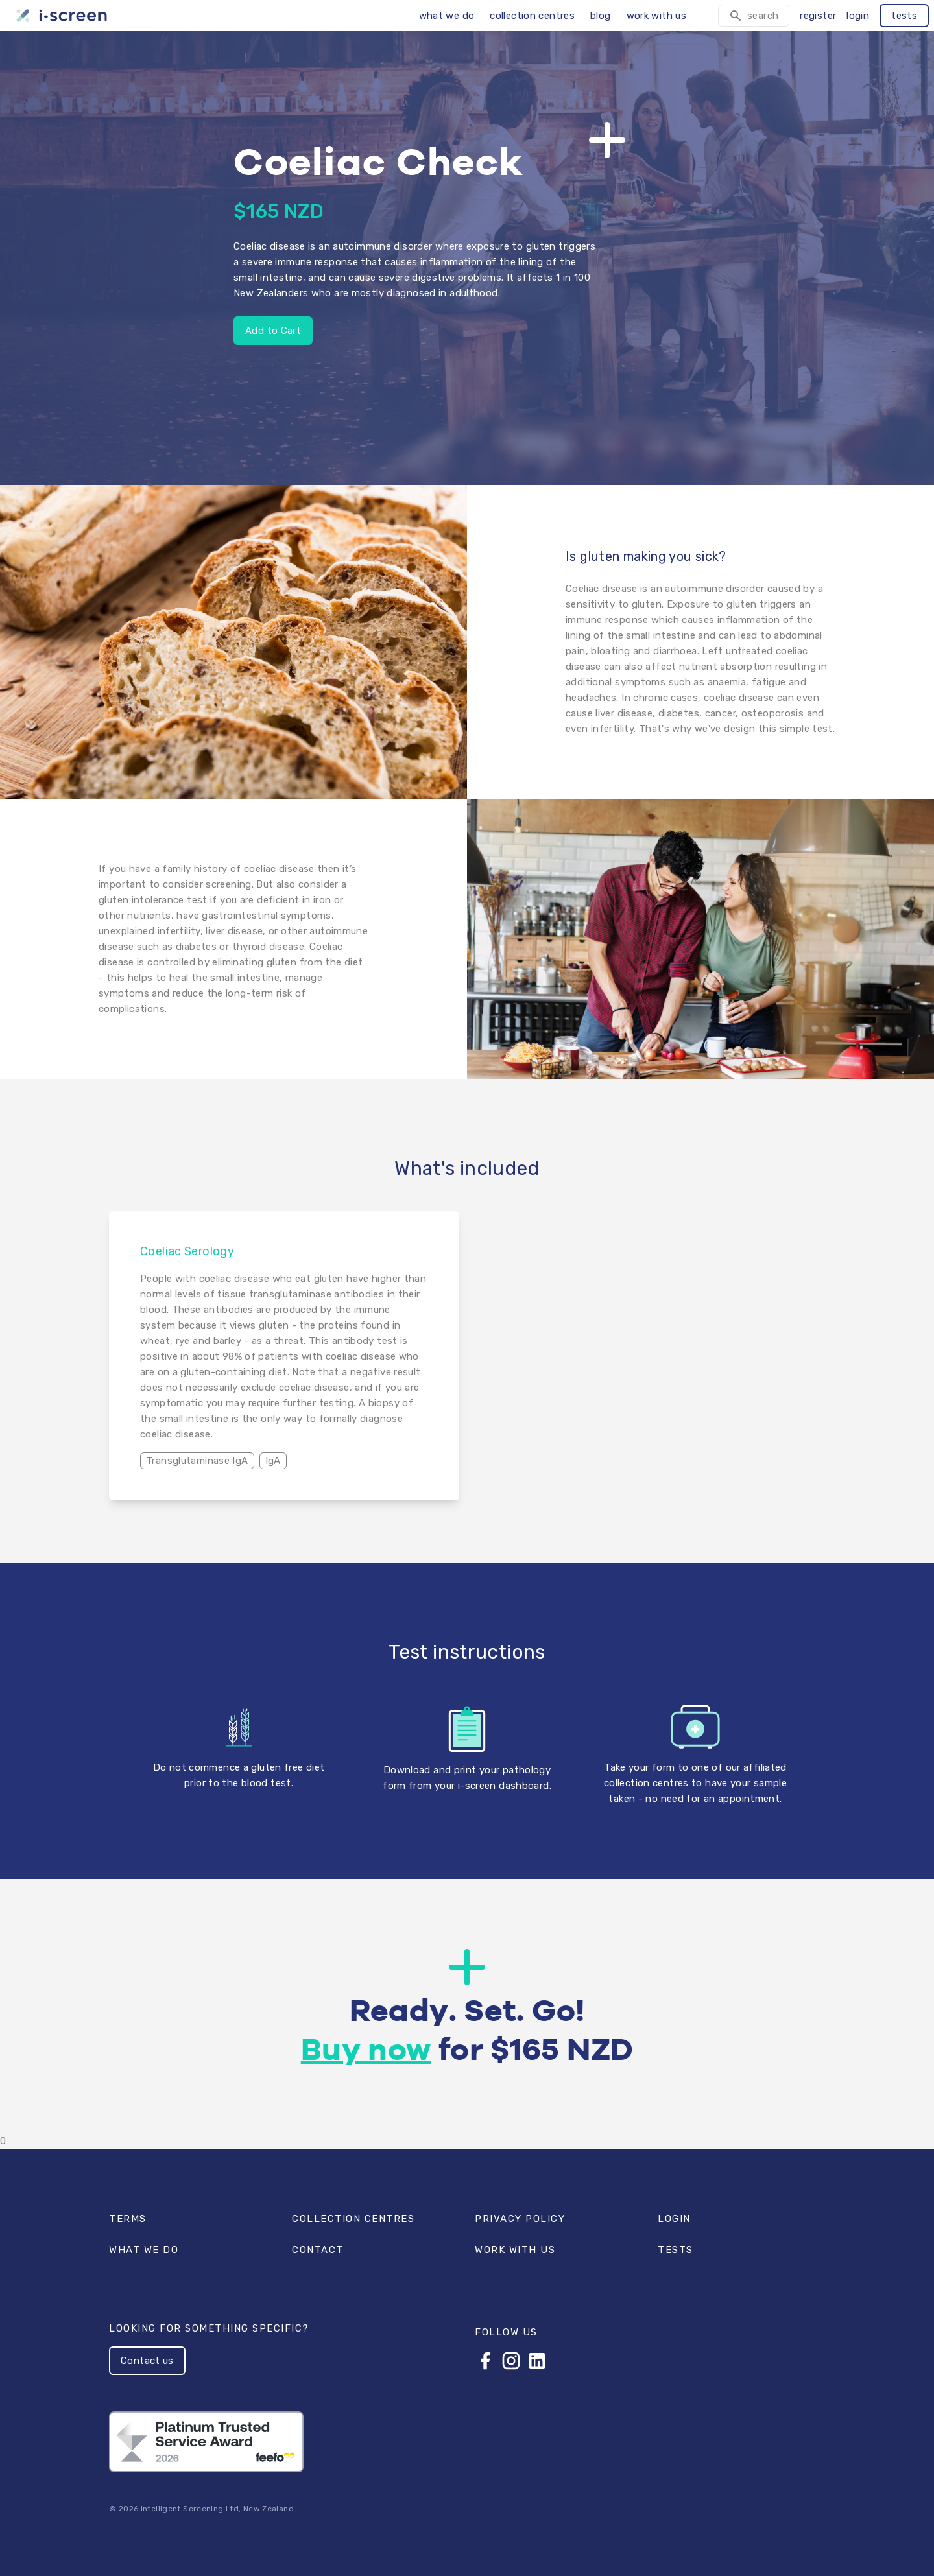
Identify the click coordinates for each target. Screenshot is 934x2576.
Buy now (366, 2051)
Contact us (147, 2361)
